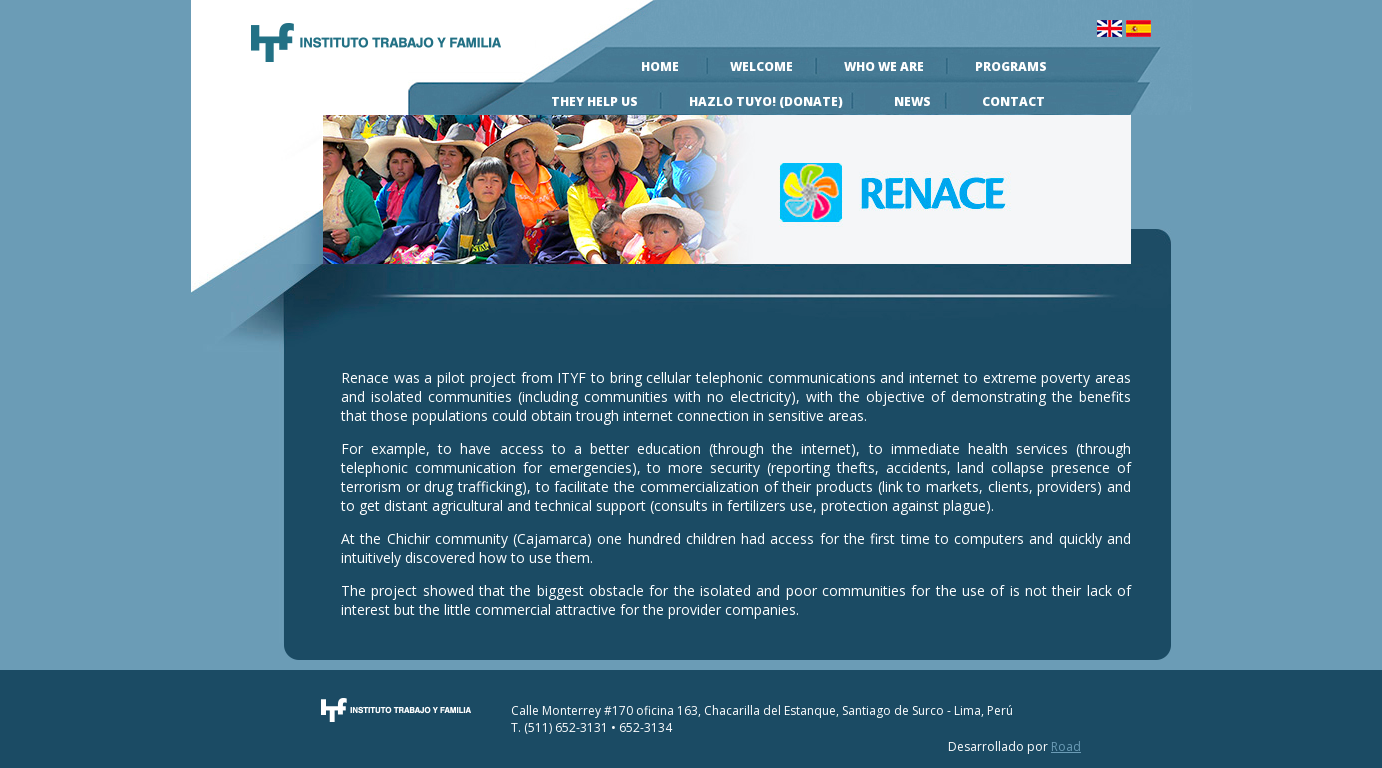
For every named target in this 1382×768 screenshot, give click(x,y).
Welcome (761, 66)
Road (1066, 746)
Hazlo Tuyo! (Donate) (766, 101)
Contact (1013, 101)
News (912, 101)
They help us (594, 101)
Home (660, 66)
